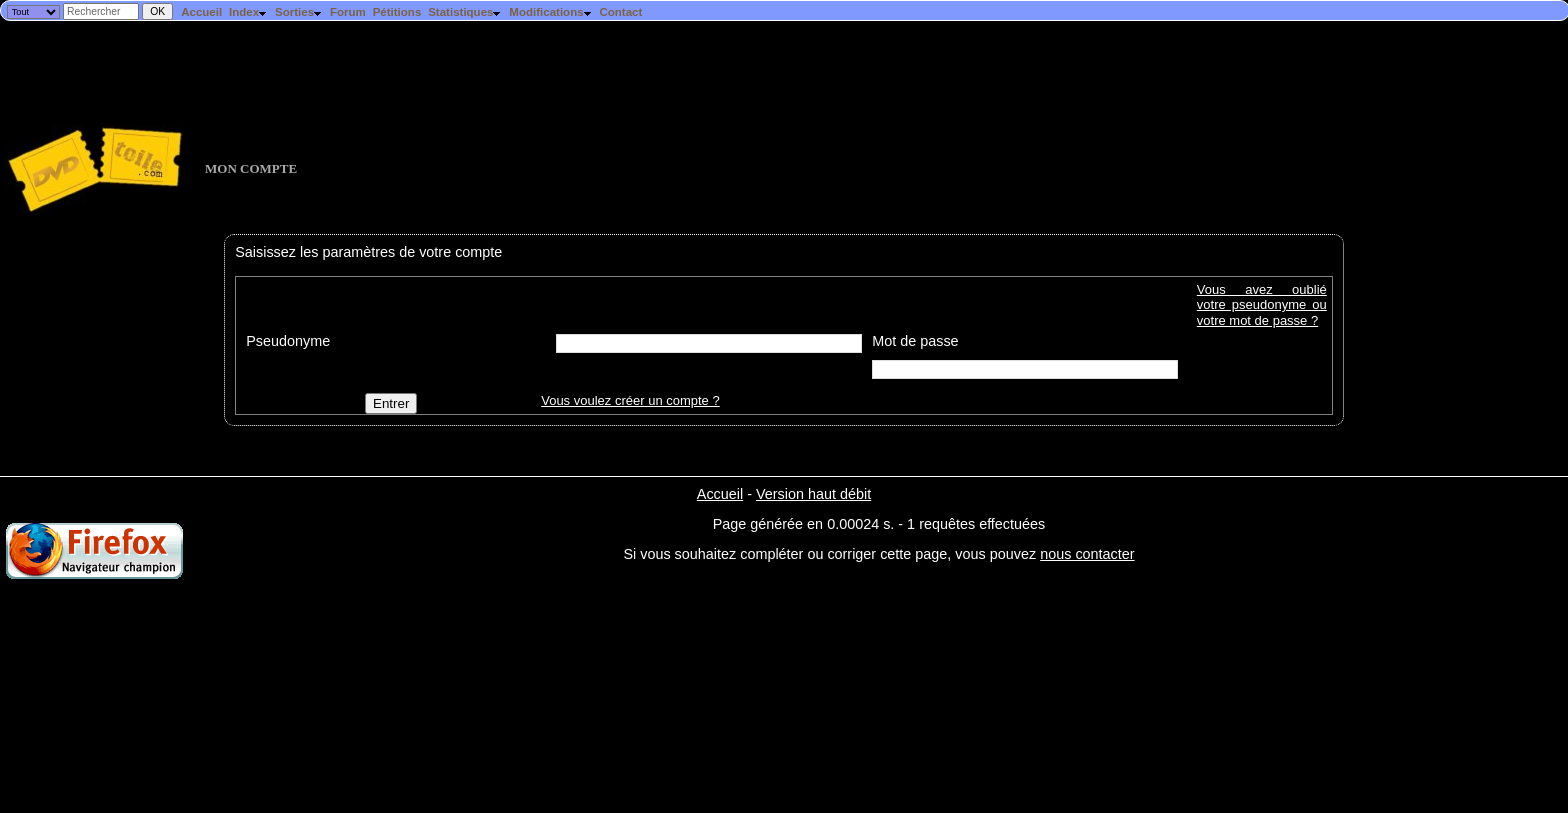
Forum (348, 12)
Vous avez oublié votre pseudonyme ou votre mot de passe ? (1262, 305)
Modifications (550, 12)
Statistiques (465, 12)
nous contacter (1087, 554)
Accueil (201, 12)
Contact (620, 12)
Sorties (299, 12)
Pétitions (397, 12)
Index (248, 12)
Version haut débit (813, 494)
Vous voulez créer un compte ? (630, 400)
